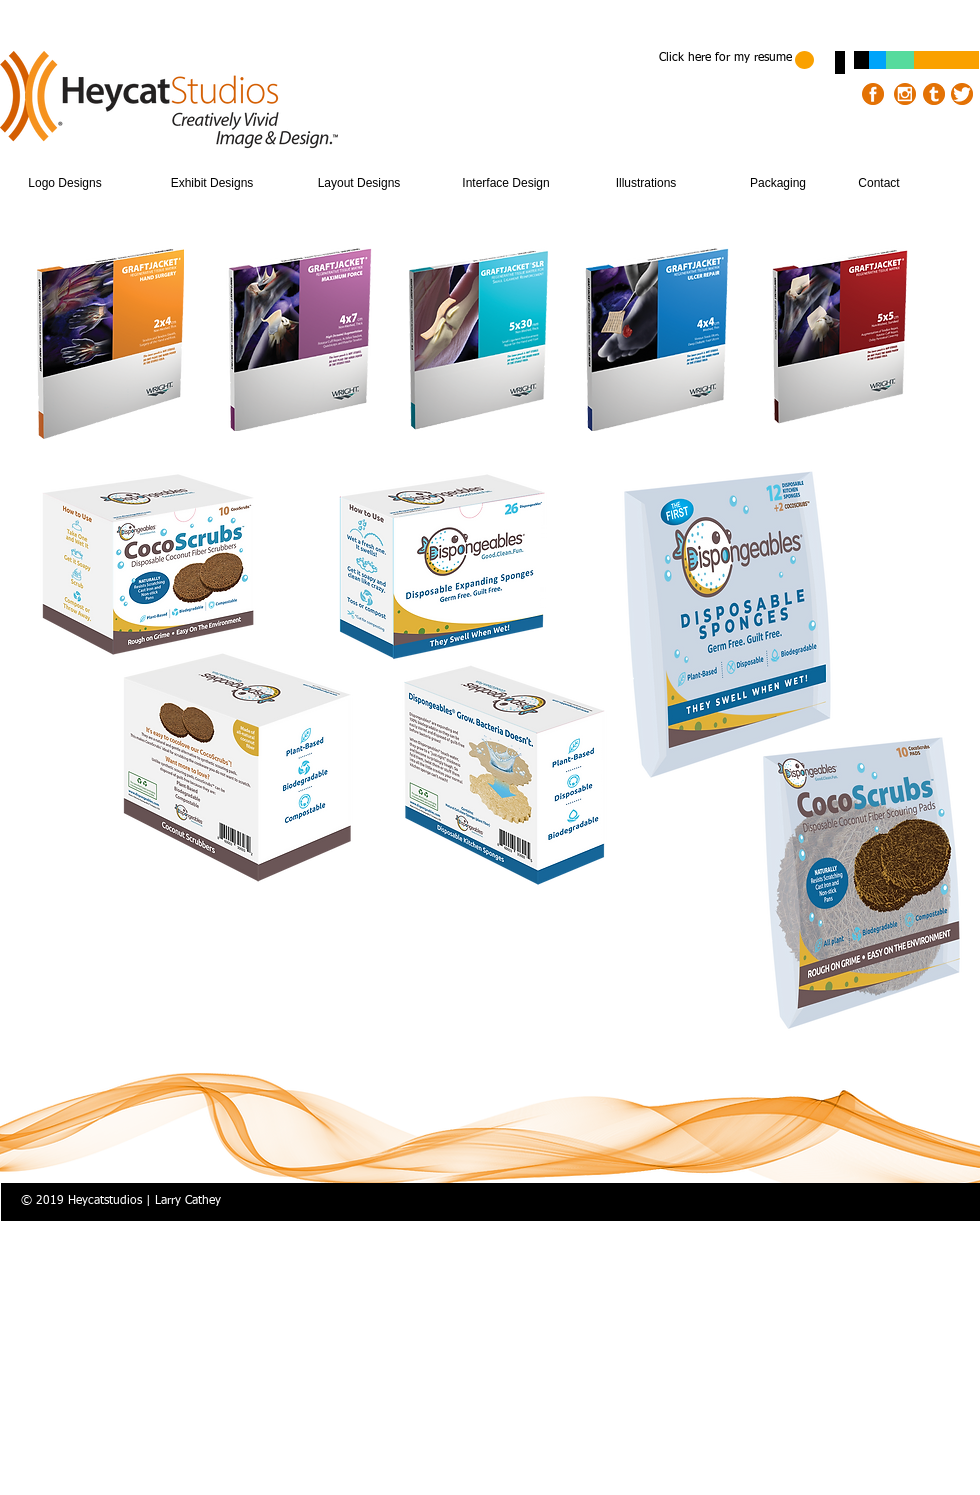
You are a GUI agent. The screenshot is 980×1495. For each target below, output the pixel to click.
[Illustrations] (646, 183)
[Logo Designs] (65, 183)
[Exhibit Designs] (212, 183)
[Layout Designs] (359, 183)
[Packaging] (778, 183)
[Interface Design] (506, 183)
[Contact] (879, 183)
